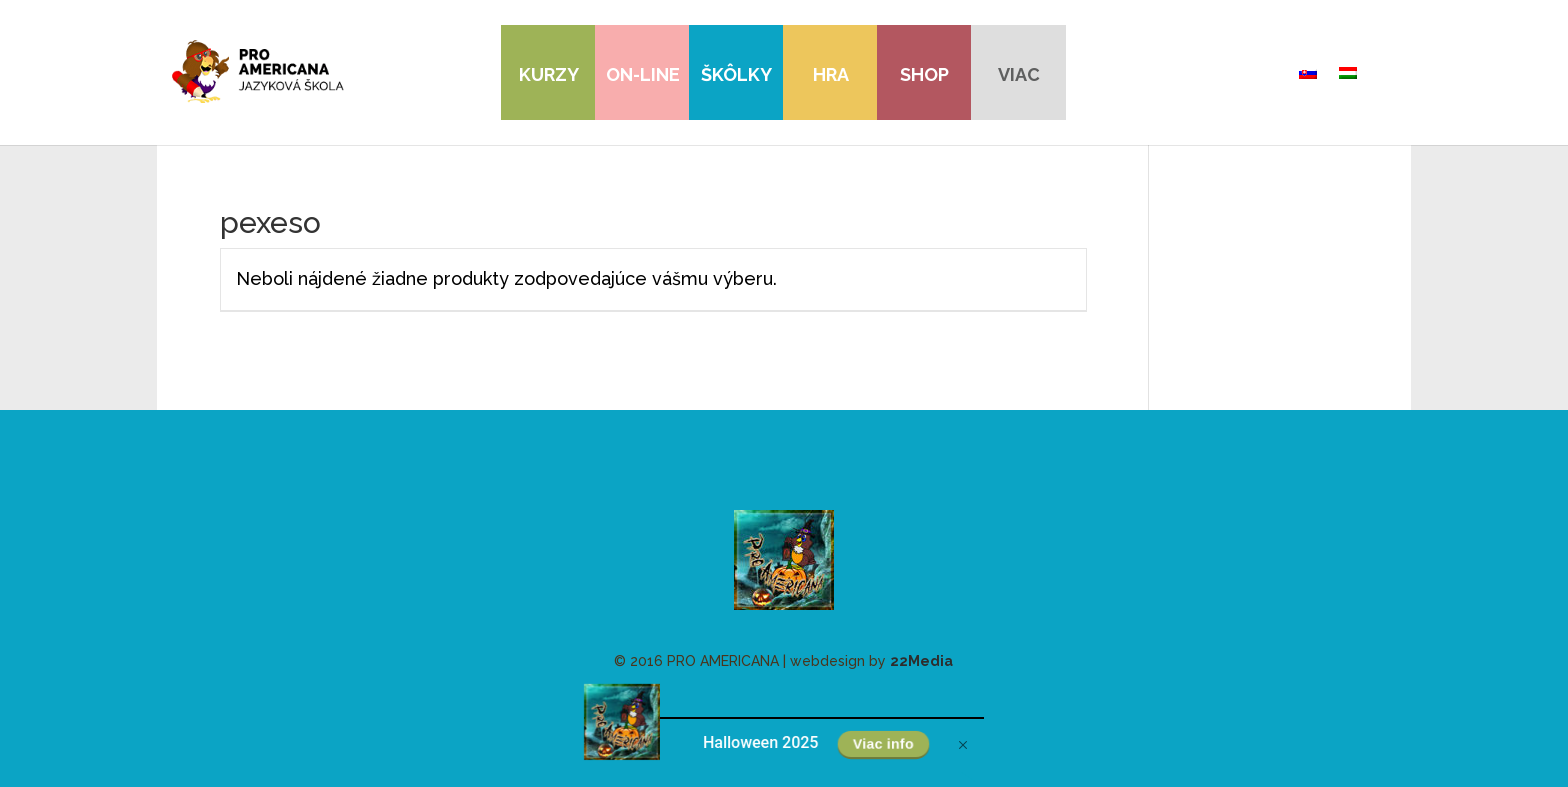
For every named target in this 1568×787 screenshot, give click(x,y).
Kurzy (549, 74)
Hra (831, 74)
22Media (921, 661)
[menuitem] (1308, 73)
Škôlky (736, 74)
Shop (924, 74)
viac (1019, 74)
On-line (643, 74)
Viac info (884, 744)
